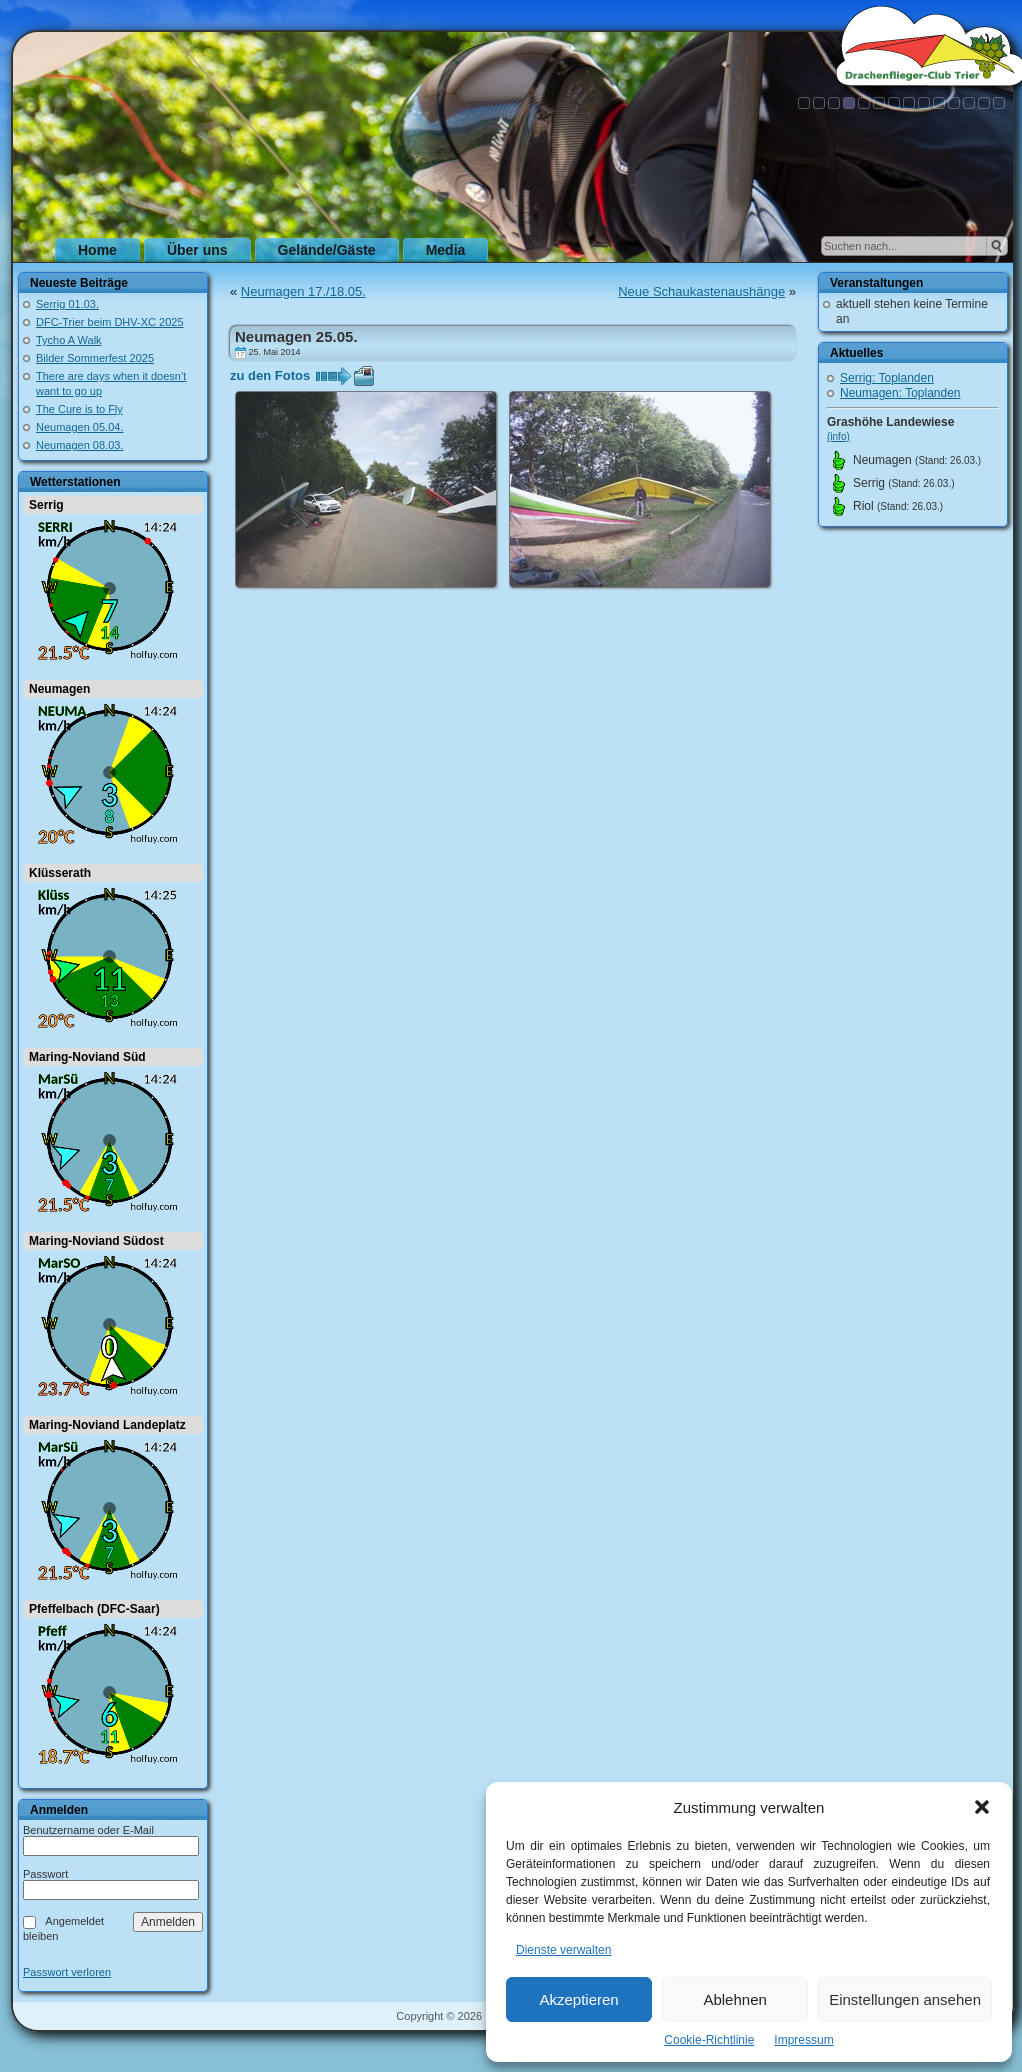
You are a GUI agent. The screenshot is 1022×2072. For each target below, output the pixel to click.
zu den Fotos (270, 375)
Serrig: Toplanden (887, 378)
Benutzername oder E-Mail (88, 1830)
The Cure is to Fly (79, 409)
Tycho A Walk (69, 340)
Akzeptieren (578, 1999)
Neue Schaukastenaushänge (701, 291)
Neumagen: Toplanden (900, 393)
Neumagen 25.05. (296, 336)
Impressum (803, 2040)
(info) (838, 436)
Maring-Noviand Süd (87, 1057)
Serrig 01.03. (67, 304)
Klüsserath (60, 873)
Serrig (46, 505)
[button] (982, 1807)
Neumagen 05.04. (79, 427)
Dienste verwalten (563, 1950)
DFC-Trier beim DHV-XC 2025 (110, 322)
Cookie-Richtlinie (709, 2040)
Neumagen (59, 689)
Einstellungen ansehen (905, 1999)
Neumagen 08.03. (79, 445)
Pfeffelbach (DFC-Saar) (94, 1609)
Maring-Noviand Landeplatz (107, 1425)
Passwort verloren (67, 1972)
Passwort (45, 1874)
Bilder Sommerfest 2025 (95, 358)
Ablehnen (734, 1999)
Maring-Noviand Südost (96, 1241)
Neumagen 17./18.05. (303, 291)
